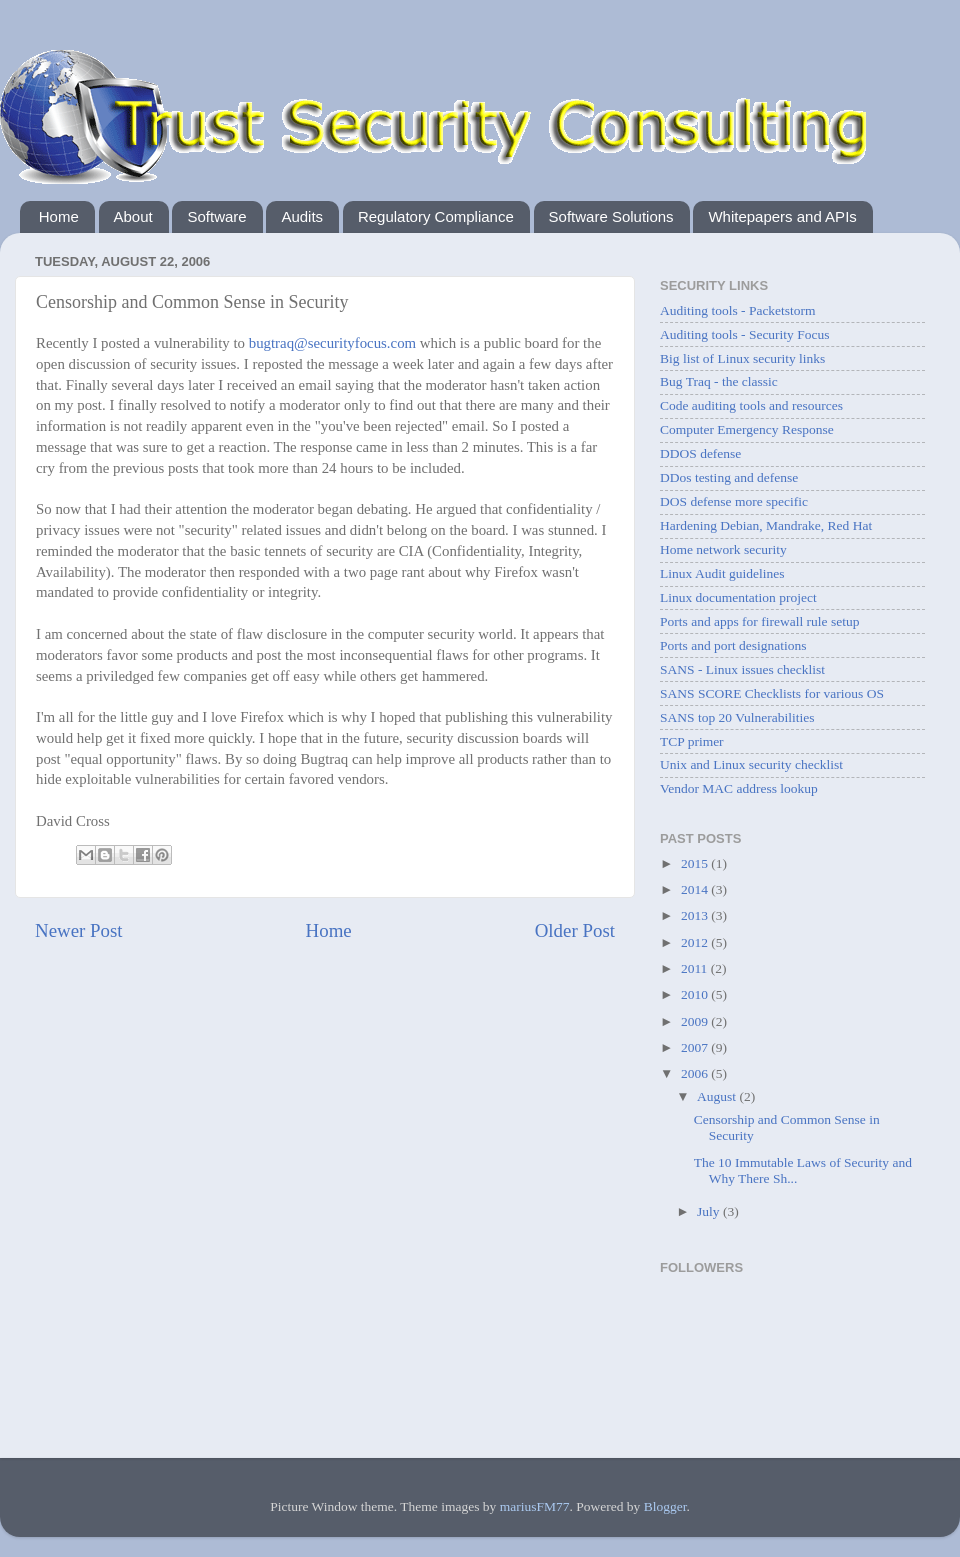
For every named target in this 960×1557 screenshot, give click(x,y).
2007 (696, 1047)
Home (59, 216)
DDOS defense (700, 453)
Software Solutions (611, 216)
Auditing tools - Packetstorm (738, 310)
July (710, 1211)
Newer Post (79, 930)
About (133, 216)
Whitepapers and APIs (782, 216)
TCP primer (692, 741)
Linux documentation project (738, 597)
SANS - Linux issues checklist (742, 669)
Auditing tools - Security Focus (745, 334)
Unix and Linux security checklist (751, 764)
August (718, 1096)
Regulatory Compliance (436, 216)
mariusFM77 (535, 1506)
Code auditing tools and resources (751, 405)
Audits (302, 216)
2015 (696, 863)
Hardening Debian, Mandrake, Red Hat (766, 525)
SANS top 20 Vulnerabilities (737, 717)
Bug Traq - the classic (719, 381)
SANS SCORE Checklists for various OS (772, 693)
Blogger (665, 1506)
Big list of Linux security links (742, 358)
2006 (696, 1073)
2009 (696, 1021)
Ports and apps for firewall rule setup (759, 621)
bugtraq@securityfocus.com (332, 343)
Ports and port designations (733, 645)
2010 (696, 994)
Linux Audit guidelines (722, 573)
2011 (696, 968)
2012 (696, 942)
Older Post (575, 930)
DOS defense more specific (734, 501)
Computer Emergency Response (747, 429)
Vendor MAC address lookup (739, 788)
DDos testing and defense (729, 477)
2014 (696, 889)
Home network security (723, 549)
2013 (696, 915)
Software (216, 216)
